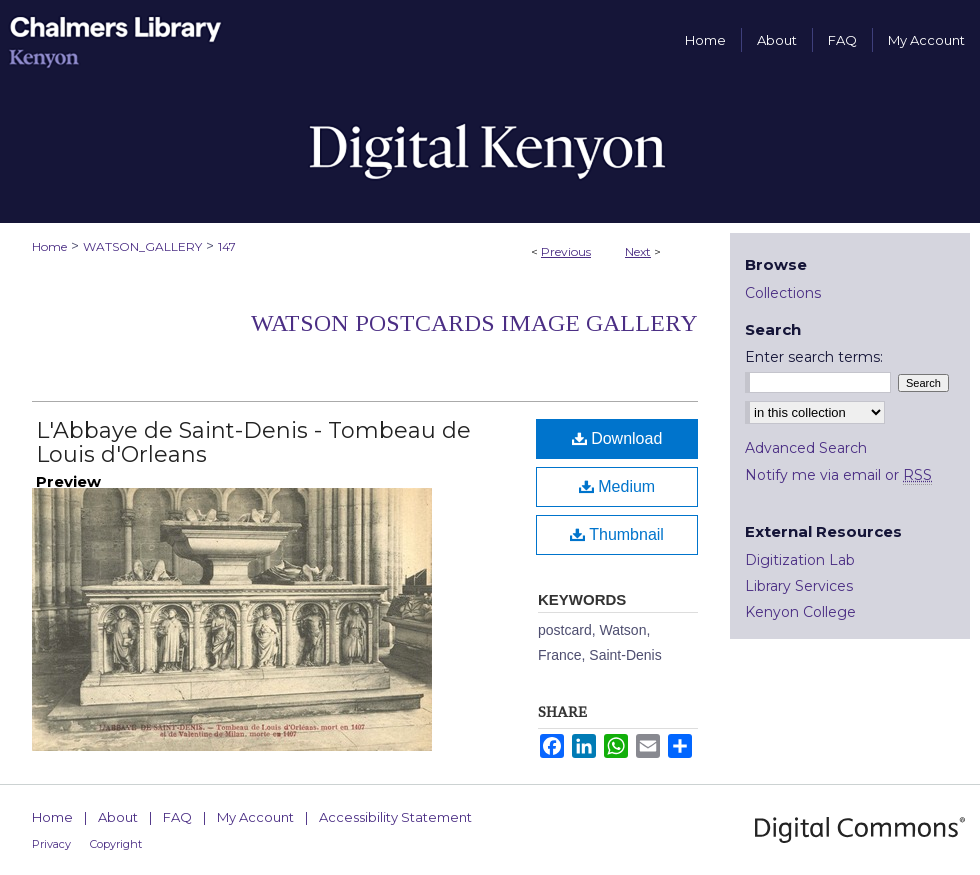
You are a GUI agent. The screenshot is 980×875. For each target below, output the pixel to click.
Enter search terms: (814, 357)
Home (49, 246)
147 (227, 246)
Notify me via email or (838, 475)
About (118, 817)
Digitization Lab (800, 560)
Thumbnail (617, 534)
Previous (566, 251)
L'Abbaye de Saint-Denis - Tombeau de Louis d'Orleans (253, 442)
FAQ (177, 817)
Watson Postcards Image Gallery (474, 323)
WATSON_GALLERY (142, 246)
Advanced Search (806, 448)
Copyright (116, 844)
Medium (617, 486)
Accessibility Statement (395, 817)
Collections (783, 293)
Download (617, 438)
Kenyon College (800, 612)
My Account (255, 817)
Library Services (799, 586)
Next (638, 251)
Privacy (51, 844)
